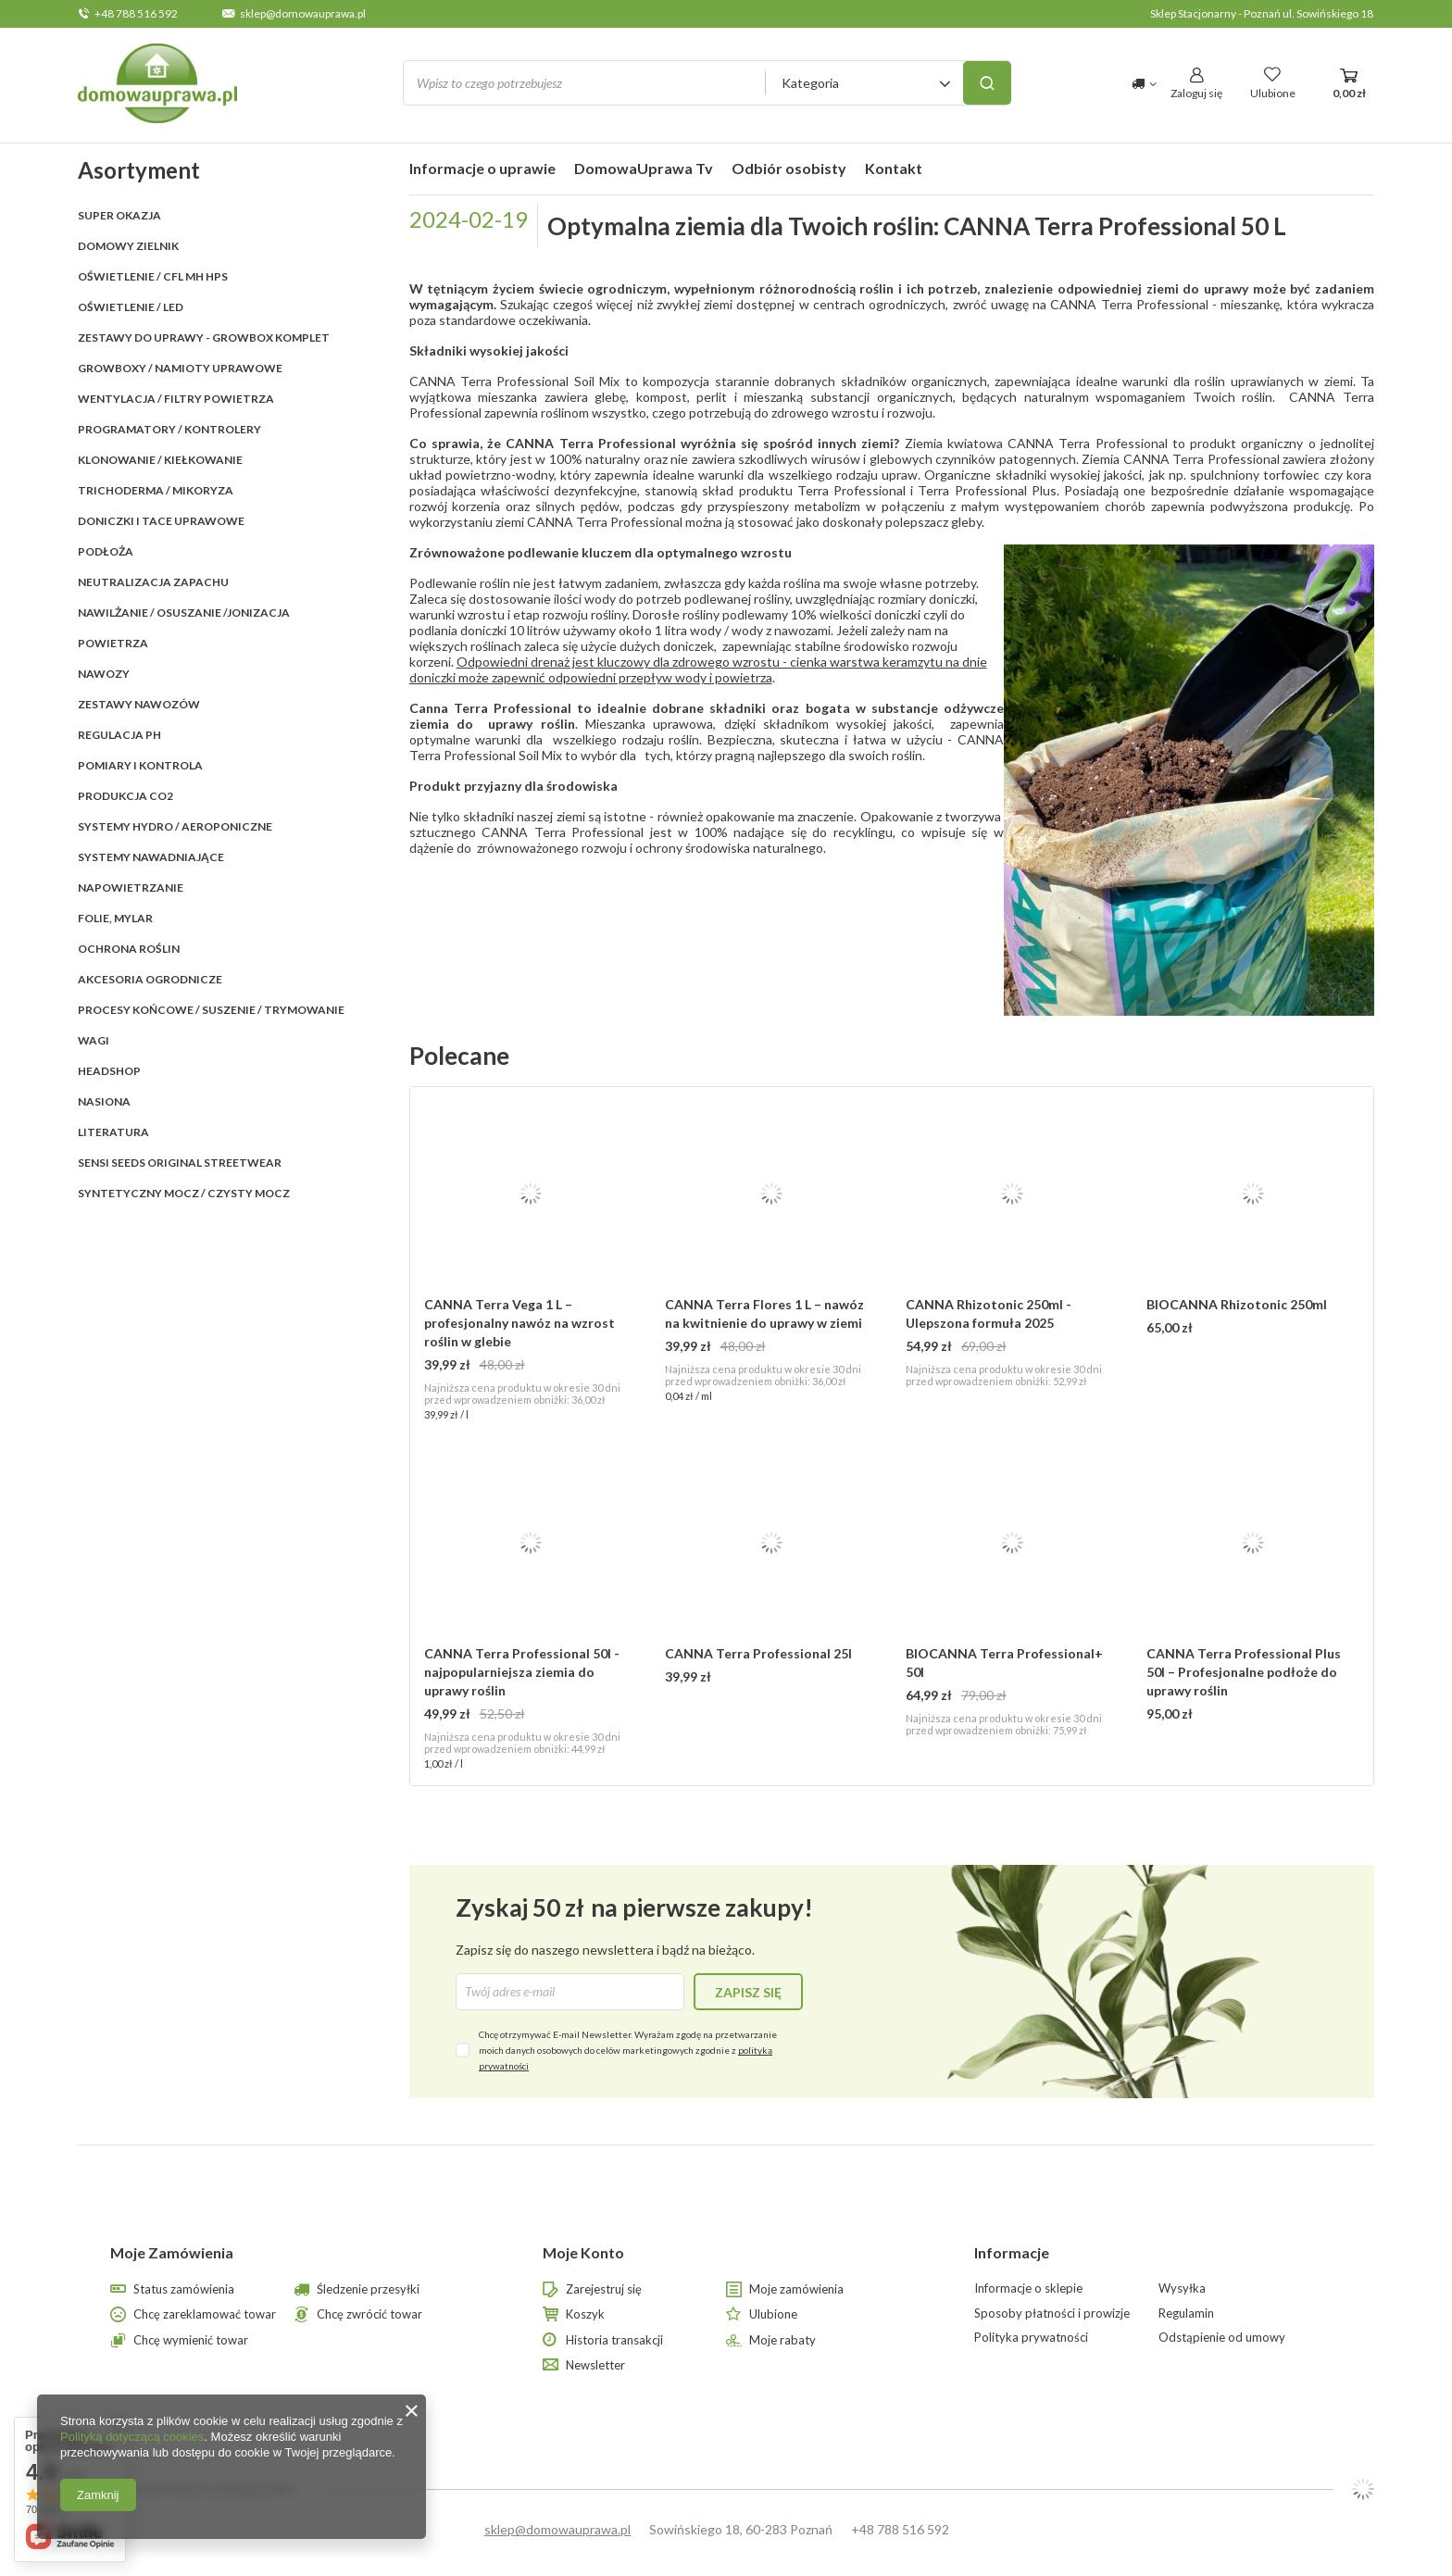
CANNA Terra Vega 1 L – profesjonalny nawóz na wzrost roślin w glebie (519, 1322)
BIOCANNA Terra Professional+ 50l (1004, 1662)
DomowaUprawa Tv (643, 168)
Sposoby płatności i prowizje (1052, 2313)
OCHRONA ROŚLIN (129, 949)
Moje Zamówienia (171, 2252)
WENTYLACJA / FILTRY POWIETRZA (176, 399)
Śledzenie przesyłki (368, 2289)
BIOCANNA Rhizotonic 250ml (1236, 1304)
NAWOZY (104, 674)
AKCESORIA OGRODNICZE (150, 979)
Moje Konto (583, 2252)
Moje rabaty (782, 2340)
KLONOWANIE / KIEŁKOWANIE (160, 460)
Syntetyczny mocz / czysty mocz (184, 1193)
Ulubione (773, 2314)
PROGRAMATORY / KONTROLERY (169, 429)
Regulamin (1186, 2313)
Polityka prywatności (1031, 2338)
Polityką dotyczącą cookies (132, 2437)
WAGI (93, 1040)
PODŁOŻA (105, 551)
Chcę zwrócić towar (369, 2314)
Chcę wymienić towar (190, 2340)
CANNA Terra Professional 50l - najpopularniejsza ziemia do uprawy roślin (522, 1671)
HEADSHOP (109, 1071)
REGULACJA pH (119, 735)
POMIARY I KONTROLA (140, 765)
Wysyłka (1182, 2288)
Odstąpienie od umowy (1221, 2338)
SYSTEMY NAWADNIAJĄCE (151, 857)
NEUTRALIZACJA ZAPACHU (153, 582)
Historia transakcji (614, 2340)
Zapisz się (748, 1992)
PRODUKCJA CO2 (125, 796)
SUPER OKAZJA (119, 215)
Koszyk (585, 2314)
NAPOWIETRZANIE (130, 887)
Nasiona (104, 1101)
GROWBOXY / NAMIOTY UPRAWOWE (180, 368)
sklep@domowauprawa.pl (303, 13)
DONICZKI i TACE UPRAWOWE (161, 521)
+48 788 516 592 (136, 13)
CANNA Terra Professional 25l (758, 1653)
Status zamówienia (183, 2289)
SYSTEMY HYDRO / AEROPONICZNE (175, 826)
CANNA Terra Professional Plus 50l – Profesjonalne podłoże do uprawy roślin (1243, 1671)
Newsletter (595, 2365)
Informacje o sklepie (1028, 2288)
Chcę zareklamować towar (204, 2314)
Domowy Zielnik (128, 246)
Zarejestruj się (604, 2289)
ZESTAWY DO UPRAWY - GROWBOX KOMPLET (204, 337)
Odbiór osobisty (789, 168)
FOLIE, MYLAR (115, 918)
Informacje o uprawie (482, 168)
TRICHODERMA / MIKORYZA (155, 490)
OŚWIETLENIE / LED (130, 307)
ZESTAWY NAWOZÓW (139, 704)
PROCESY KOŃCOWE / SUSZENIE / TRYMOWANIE (211, 1010)
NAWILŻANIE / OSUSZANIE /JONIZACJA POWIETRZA (184, 628)
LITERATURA (113, 1132)
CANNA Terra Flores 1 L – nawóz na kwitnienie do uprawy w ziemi (764, 1313)
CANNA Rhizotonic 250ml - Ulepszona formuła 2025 (988, 1313)
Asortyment (139, 169)
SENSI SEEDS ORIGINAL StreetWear (180, 1162)
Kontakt (893, 168)
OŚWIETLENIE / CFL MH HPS (153, 276)
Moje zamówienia (796, 2289)
